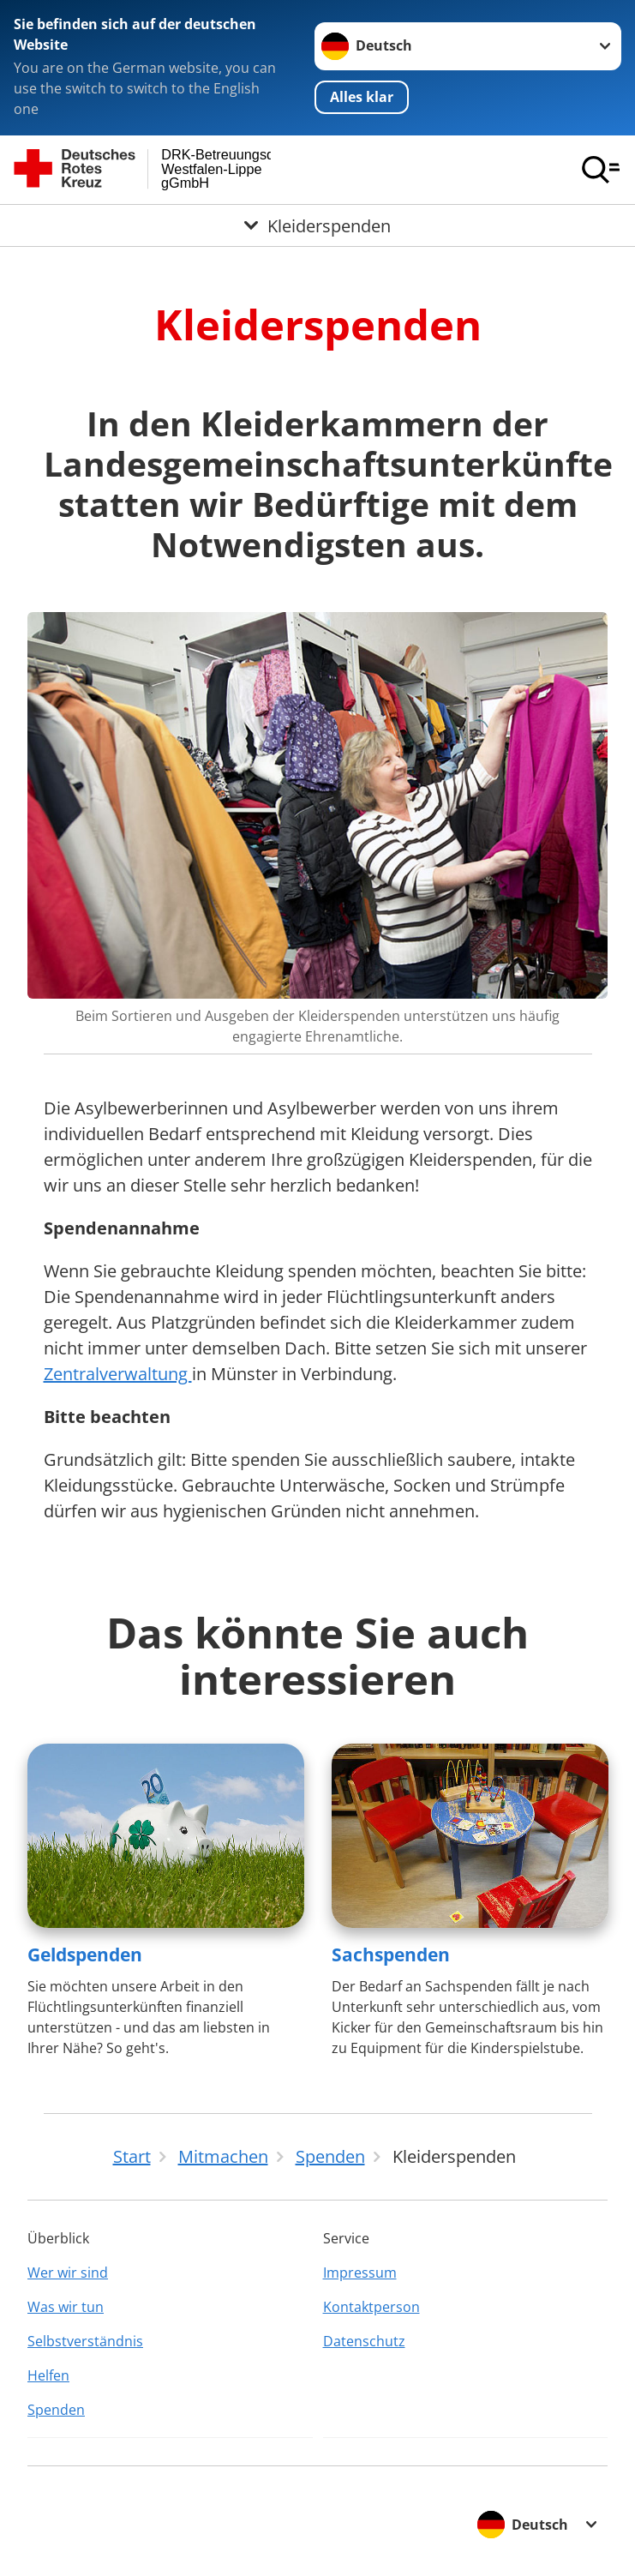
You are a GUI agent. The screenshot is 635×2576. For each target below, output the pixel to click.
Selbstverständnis (85, 2341)
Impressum (360, 2272)
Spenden (56, 2409)
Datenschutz (364, 2341)
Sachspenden (391, 1955)
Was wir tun (65, 2306)
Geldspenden (84, 1955)
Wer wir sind (67, 2272)
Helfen (48, 2375)
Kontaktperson (371, 2306)
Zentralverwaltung (118, 1373)
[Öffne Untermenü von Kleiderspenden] (317, 225)
